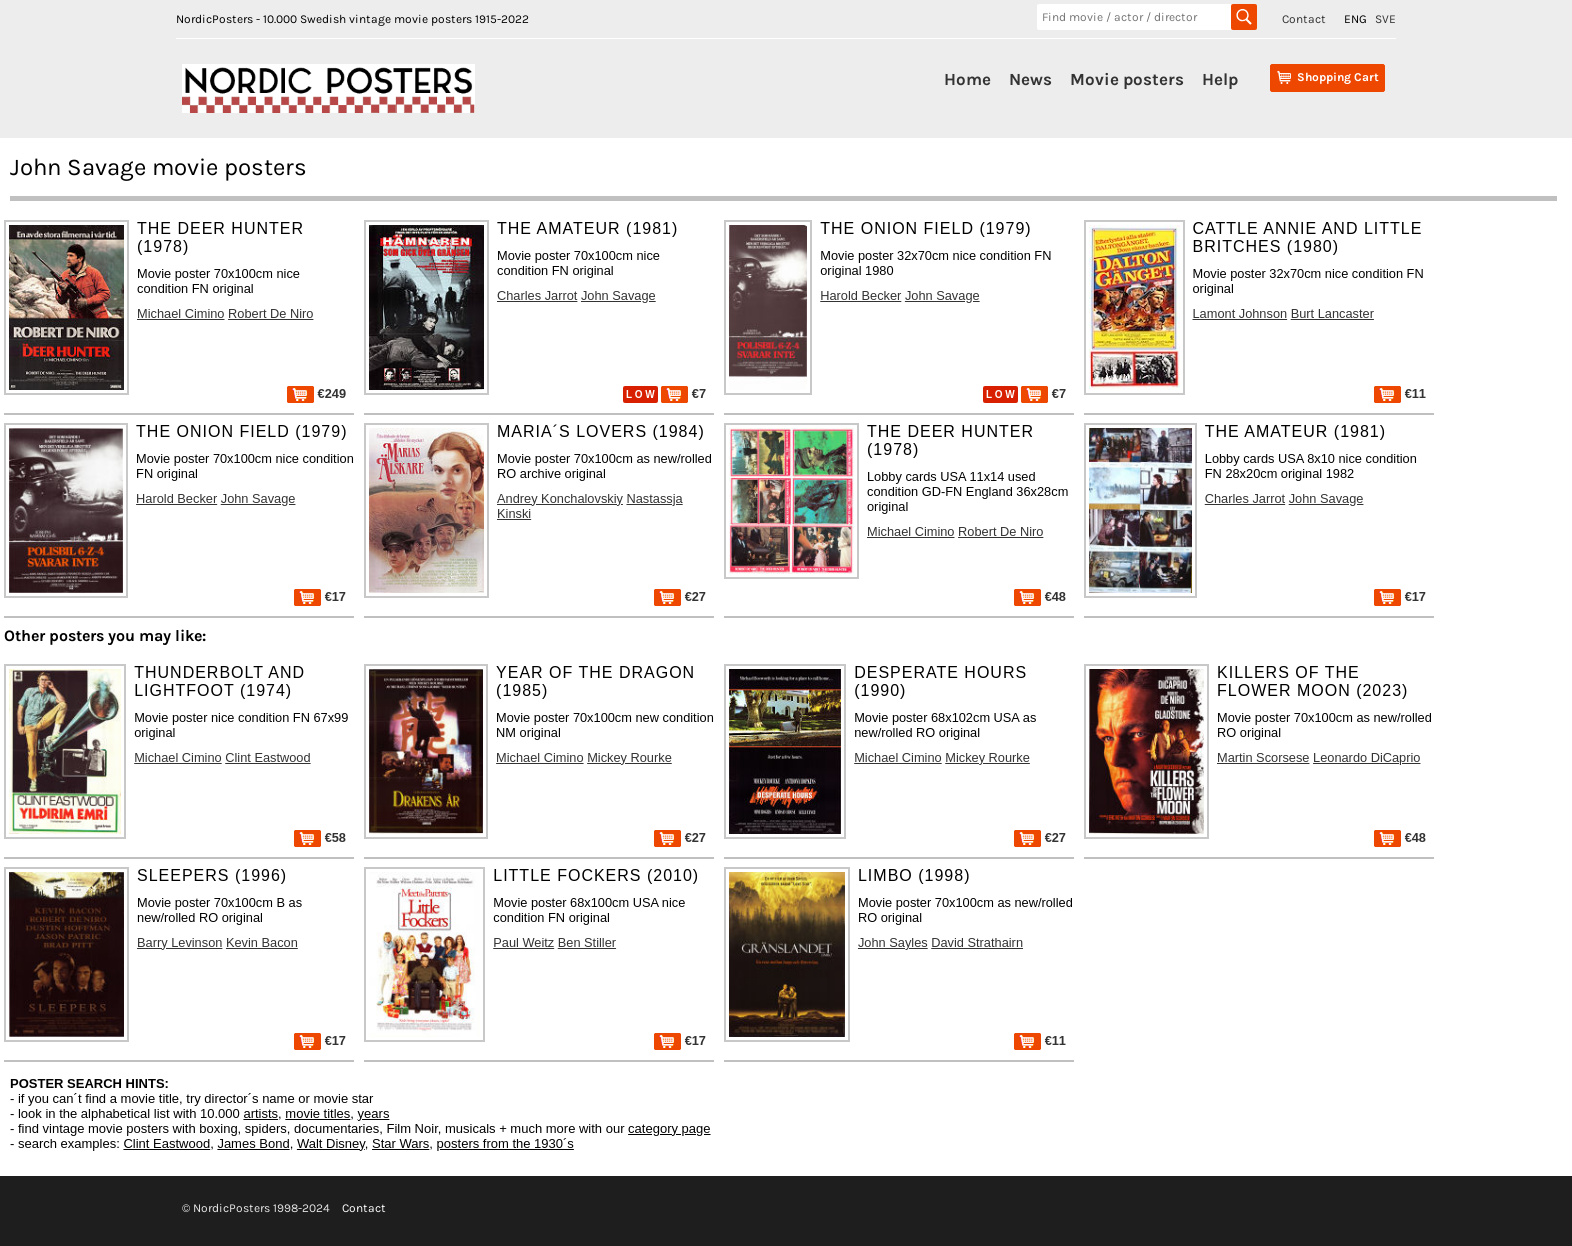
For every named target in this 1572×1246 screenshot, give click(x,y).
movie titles (317, 1113)
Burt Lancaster (1332, 313)
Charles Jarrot (537, 295)
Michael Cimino (180, 313)
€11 (1400, 393)
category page (669, 1128)
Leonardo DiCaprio (1366, 757)
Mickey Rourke (629, 757)
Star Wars (400, 1143)
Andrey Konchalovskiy (560, 498)
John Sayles (893, 942)
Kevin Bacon (262, 942)
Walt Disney (331, 1143)
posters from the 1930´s (505, 1143)
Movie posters (1127, 79)
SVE (1385, 19)
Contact (1304, 19)
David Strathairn (977, 942)
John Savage (618, 295)
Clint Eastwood (267, 757)
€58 (320, 837)
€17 (320, 596)
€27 (680, 596)
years (374, 1113)
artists (260, 1113)
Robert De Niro (270, 313)
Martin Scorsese (1263, 757)
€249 (316, 393)
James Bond (253, 1143)
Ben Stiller (587, 942)
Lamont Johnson (1240, 313)
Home (967, 79)
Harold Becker (860, 295)
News (1030, 79)
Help (1220, 79)
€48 (1040, 596)
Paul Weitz (523, 942)
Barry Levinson (179, 942)
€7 (683, 393)
